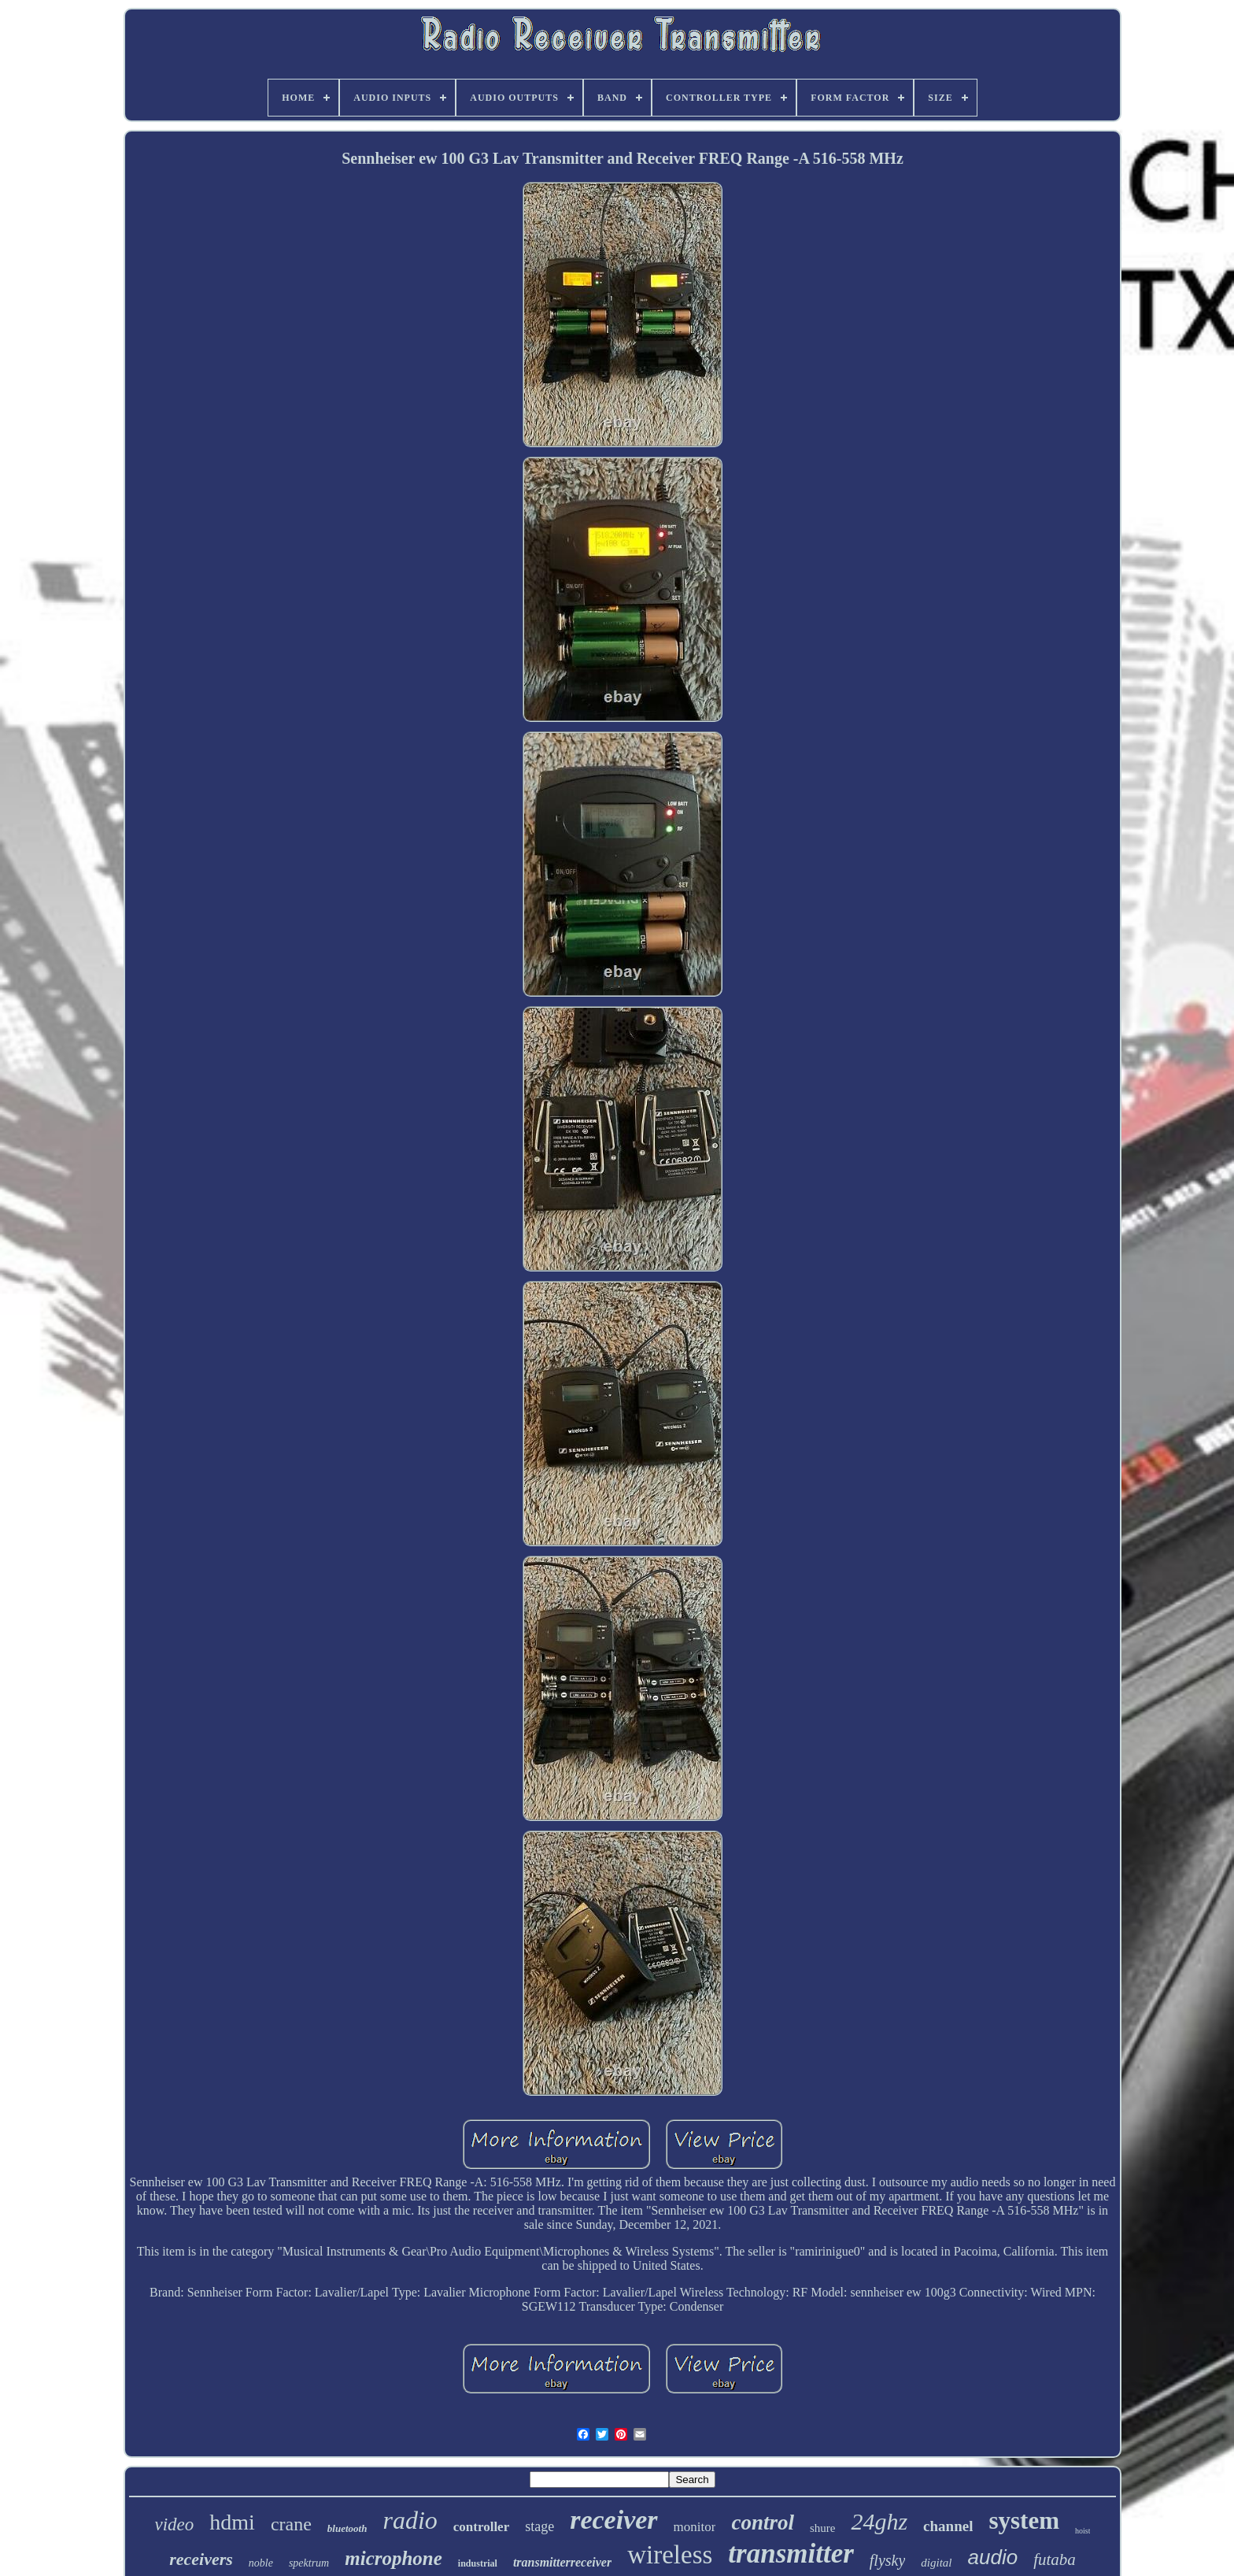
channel (948, 2526)
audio (993, 2557)
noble (261, 2563)
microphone (393, 2558)
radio (409, 2520)
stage (539, 2526)
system (1023, 2520)
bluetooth (347, 2528)
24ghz (879, 2521)
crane (291, 2524)
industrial (477, 2563)
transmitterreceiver (562, 2562)
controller (481, 2526)
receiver (613, 2519)
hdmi (232, 2522)
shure (823, 2528)
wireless (669, 2555)
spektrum (309, 2563)
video (174, 2524)
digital (936, 2562)
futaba (1054, 2559)
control (762, 2522)
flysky (888, 2560)
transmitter (790, 2553)
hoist (1082, 2530)
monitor (695, 2526)
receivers (201, 2559)
